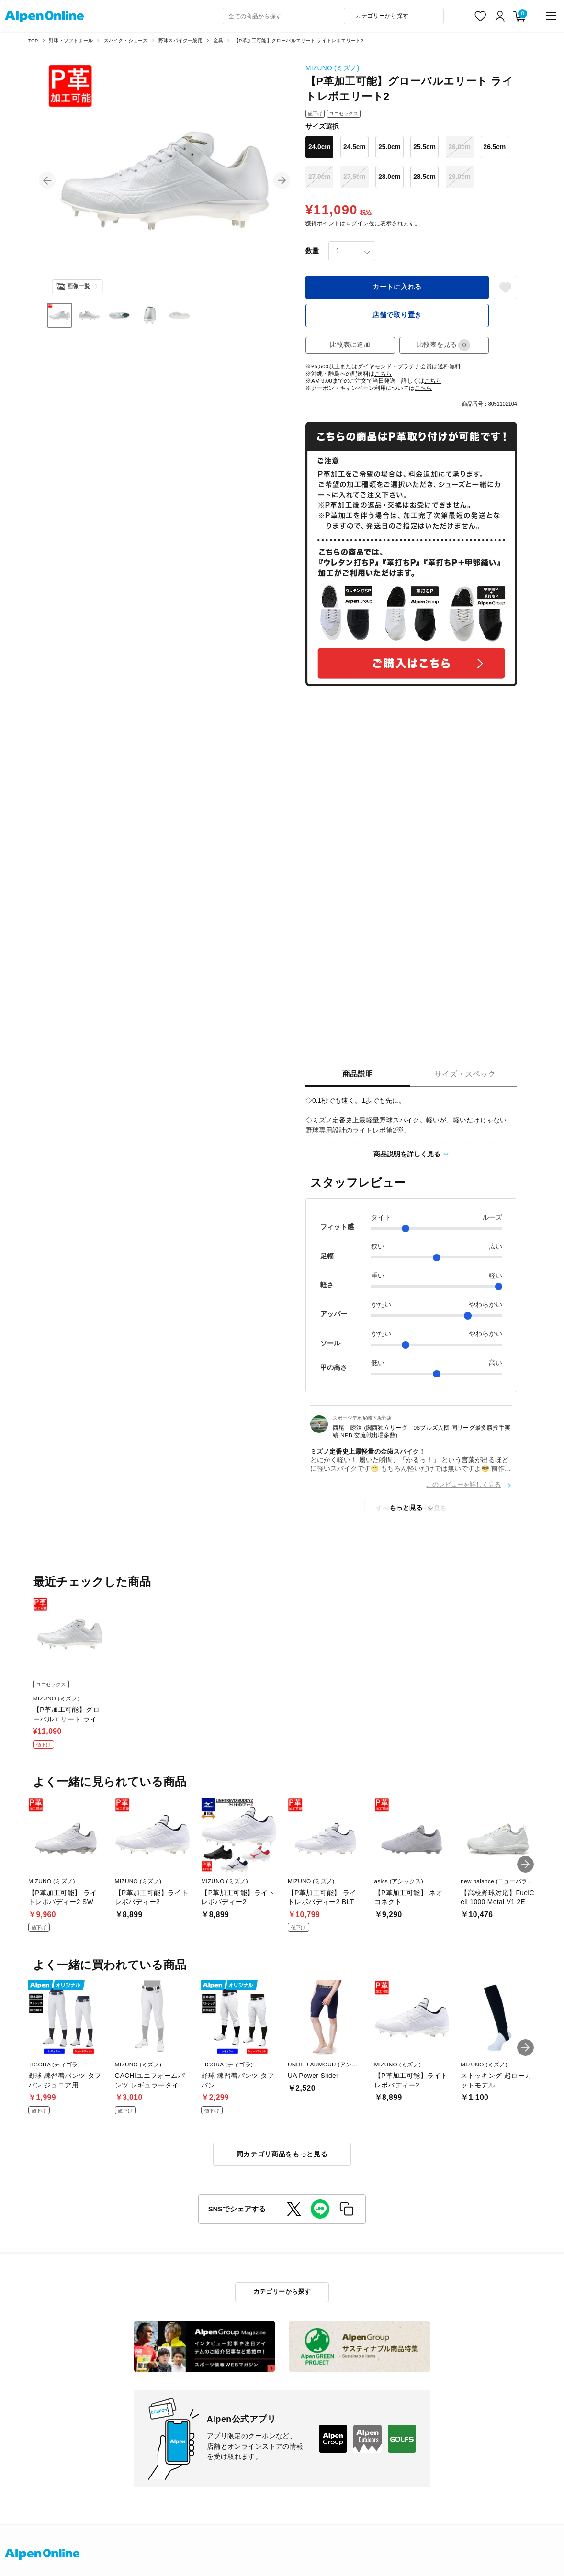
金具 (218, 40)
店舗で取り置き (397, 315)
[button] (47, 180)
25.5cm (424, 147)
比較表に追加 (350, 344)
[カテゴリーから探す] (396, 16)
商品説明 (357, 1074)
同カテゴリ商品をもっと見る (282, 2154)
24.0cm (319, 147)
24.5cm (354, 147)
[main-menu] (550, 16)
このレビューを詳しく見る (463, 1484)
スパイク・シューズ (126, 40)
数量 (312, 251)
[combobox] (284, 16)
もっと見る (406, 1507)
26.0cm (459, 147)
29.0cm (459, 176)
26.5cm (495, 147)
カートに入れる (397, 286)
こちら (383, 373)
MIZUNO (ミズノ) (332, 68)
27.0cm (319, 176)
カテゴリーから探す (282, 2291)
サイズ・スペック (465, 1074)
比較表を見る (443, 345)
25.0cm (389, 147)
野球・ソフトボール (71, 40)
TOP (33, 40)
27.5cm (354, 176)
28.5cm (424, 176)
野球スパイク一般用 (180, 40)
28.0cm (389, 176)
